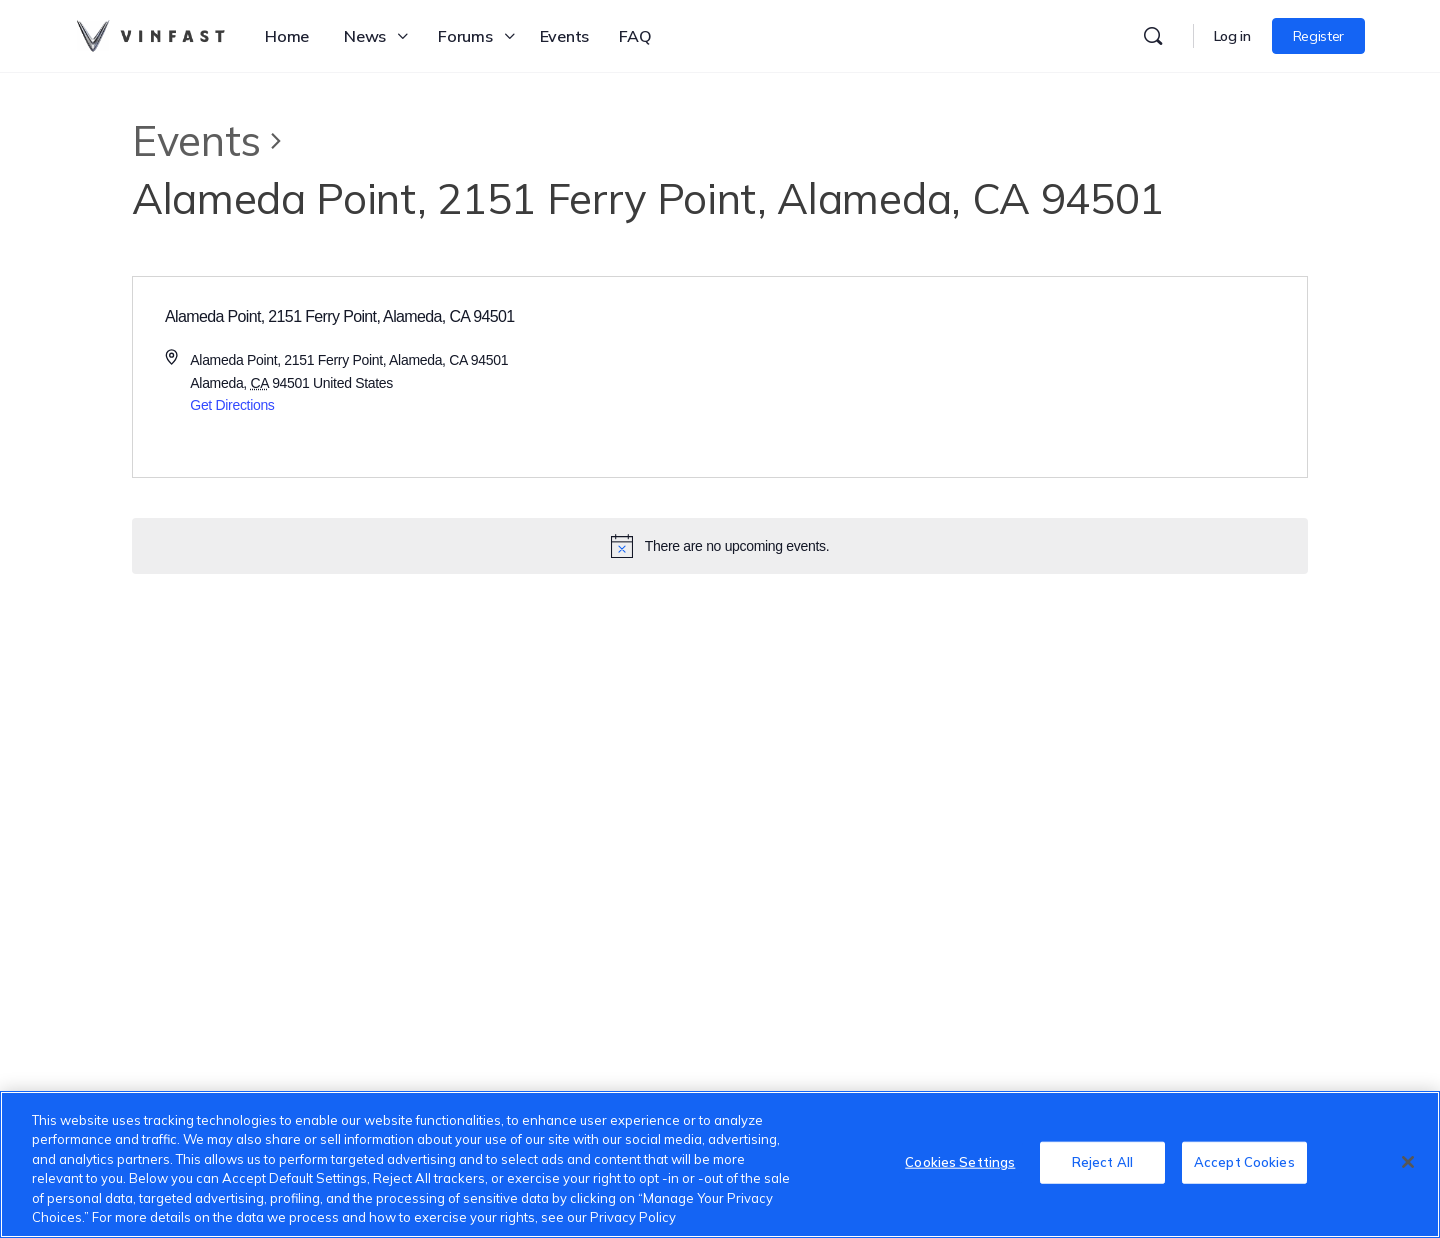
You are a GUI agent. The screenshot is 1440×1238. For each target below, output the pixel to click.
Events (196, 140)
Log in (1232, 36)
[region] (720, 1164)
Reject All (1102, 1162)
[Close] (1408, 1162)
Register (1318, 36)
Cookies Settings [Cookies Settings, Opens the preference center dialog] (960, 1162)
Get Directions (232, 405)
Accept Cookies (1244, 1162)
